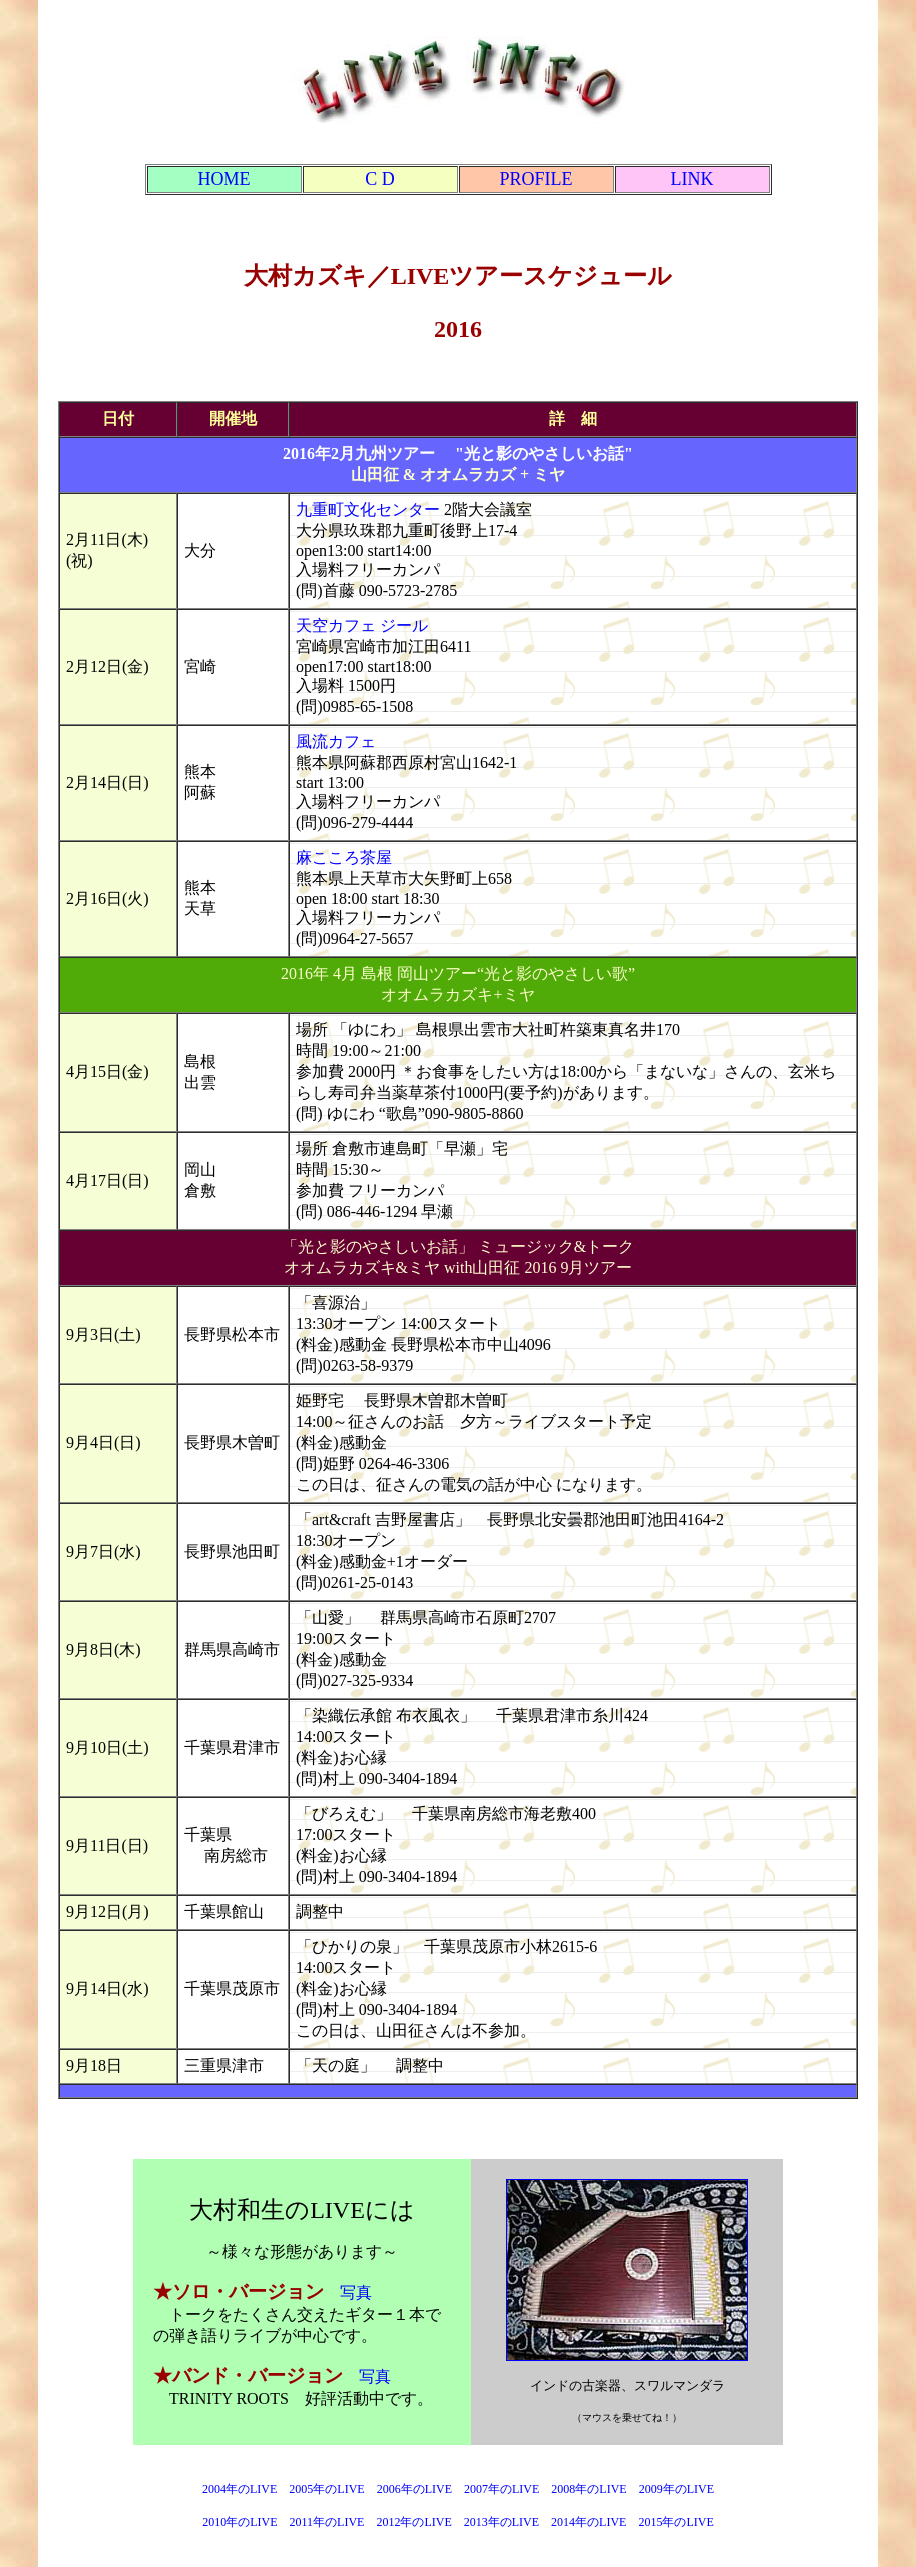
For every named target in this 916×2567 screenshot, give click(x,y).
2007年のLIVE (501, 2489)
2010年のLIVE (239, 2522)
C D (380, 179)
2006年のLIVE (414, 2489)
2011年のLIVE (327, 2522)
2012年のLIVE (413, 2522)
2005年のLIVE (332, 2489)
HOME (224, 179)
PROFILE (535, 179)
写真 (356, 2292)
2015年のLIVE (675, 2522)
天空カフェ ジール (362, 625)
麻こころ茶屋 (344, 857)
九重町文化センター (368, 509)
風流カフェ (336, 741)
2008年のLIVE (588, 2489)
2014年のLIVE (588, 2522)
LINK (692, 179)
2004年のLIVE (239, 2489)
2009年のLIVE (676, 2489)
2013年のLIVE (501, 2522)
